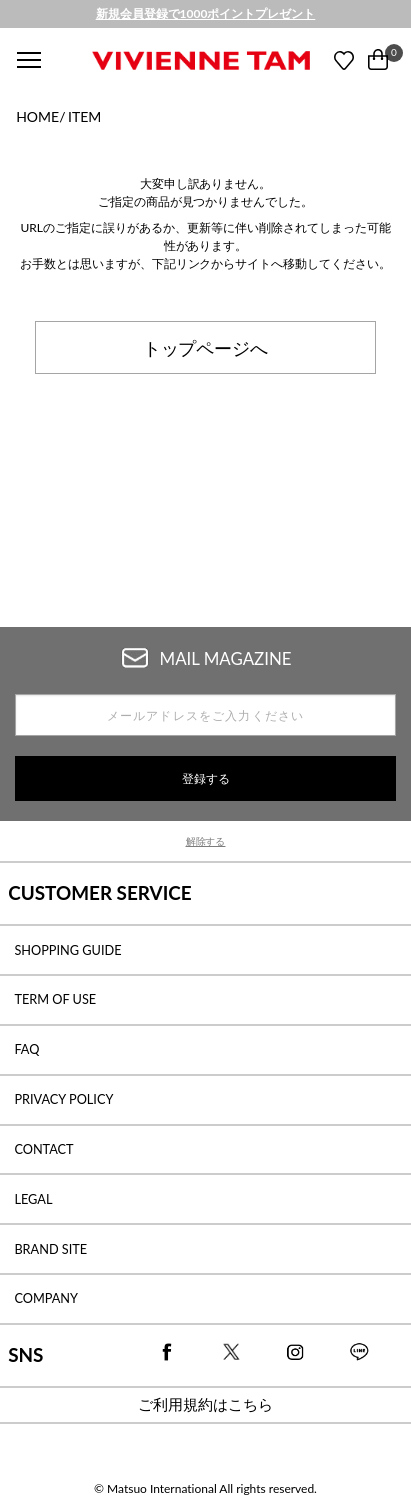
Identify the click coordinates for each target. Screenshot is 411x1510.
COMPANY (46, 1298)
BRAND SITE (50, 1249)
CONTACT (43, 1149)
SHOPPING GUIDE (67, 950)
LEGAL (33, 1199)
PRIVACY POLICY (63, 1099)
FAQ (26, 1049)
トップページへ (206, 347)
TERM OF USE (55, 999)
